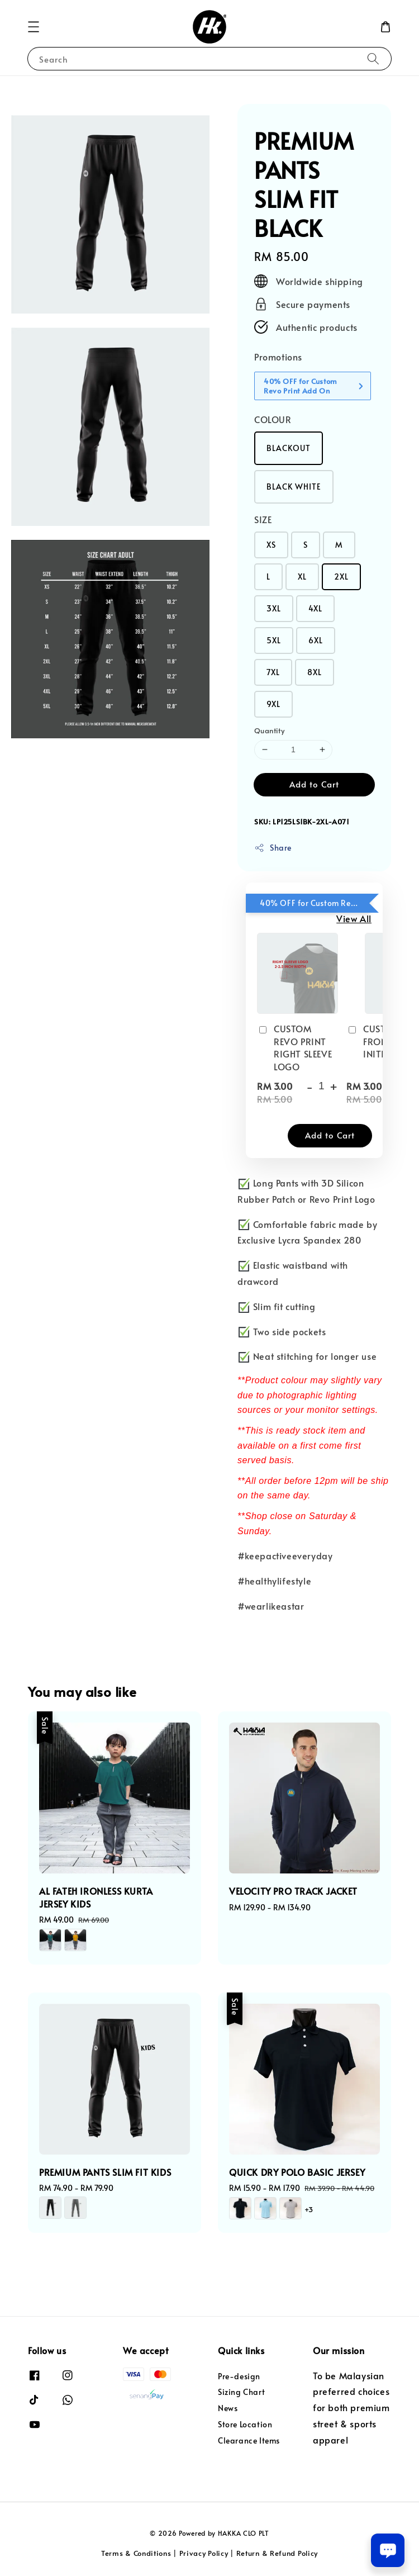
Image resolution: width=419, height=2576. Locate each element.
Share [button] (273, 847)
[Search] (373, 58)
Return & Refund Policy (277, 2553)
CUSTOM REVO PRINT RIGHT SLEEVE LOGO (294, 1047)
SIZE (263, 519)
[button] (33, 27)
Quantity (269, 730)
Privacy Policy (203, 2553)
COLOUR (273, 419)
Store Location (245, 2424)
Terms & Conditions (136, 2553)
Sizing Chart (241, 2392)
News (227, 2408)
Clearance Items (249, 2440)
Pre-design (239, 2376)
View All (354, 918)
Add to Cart (314, 784)
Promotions (278, 356)
